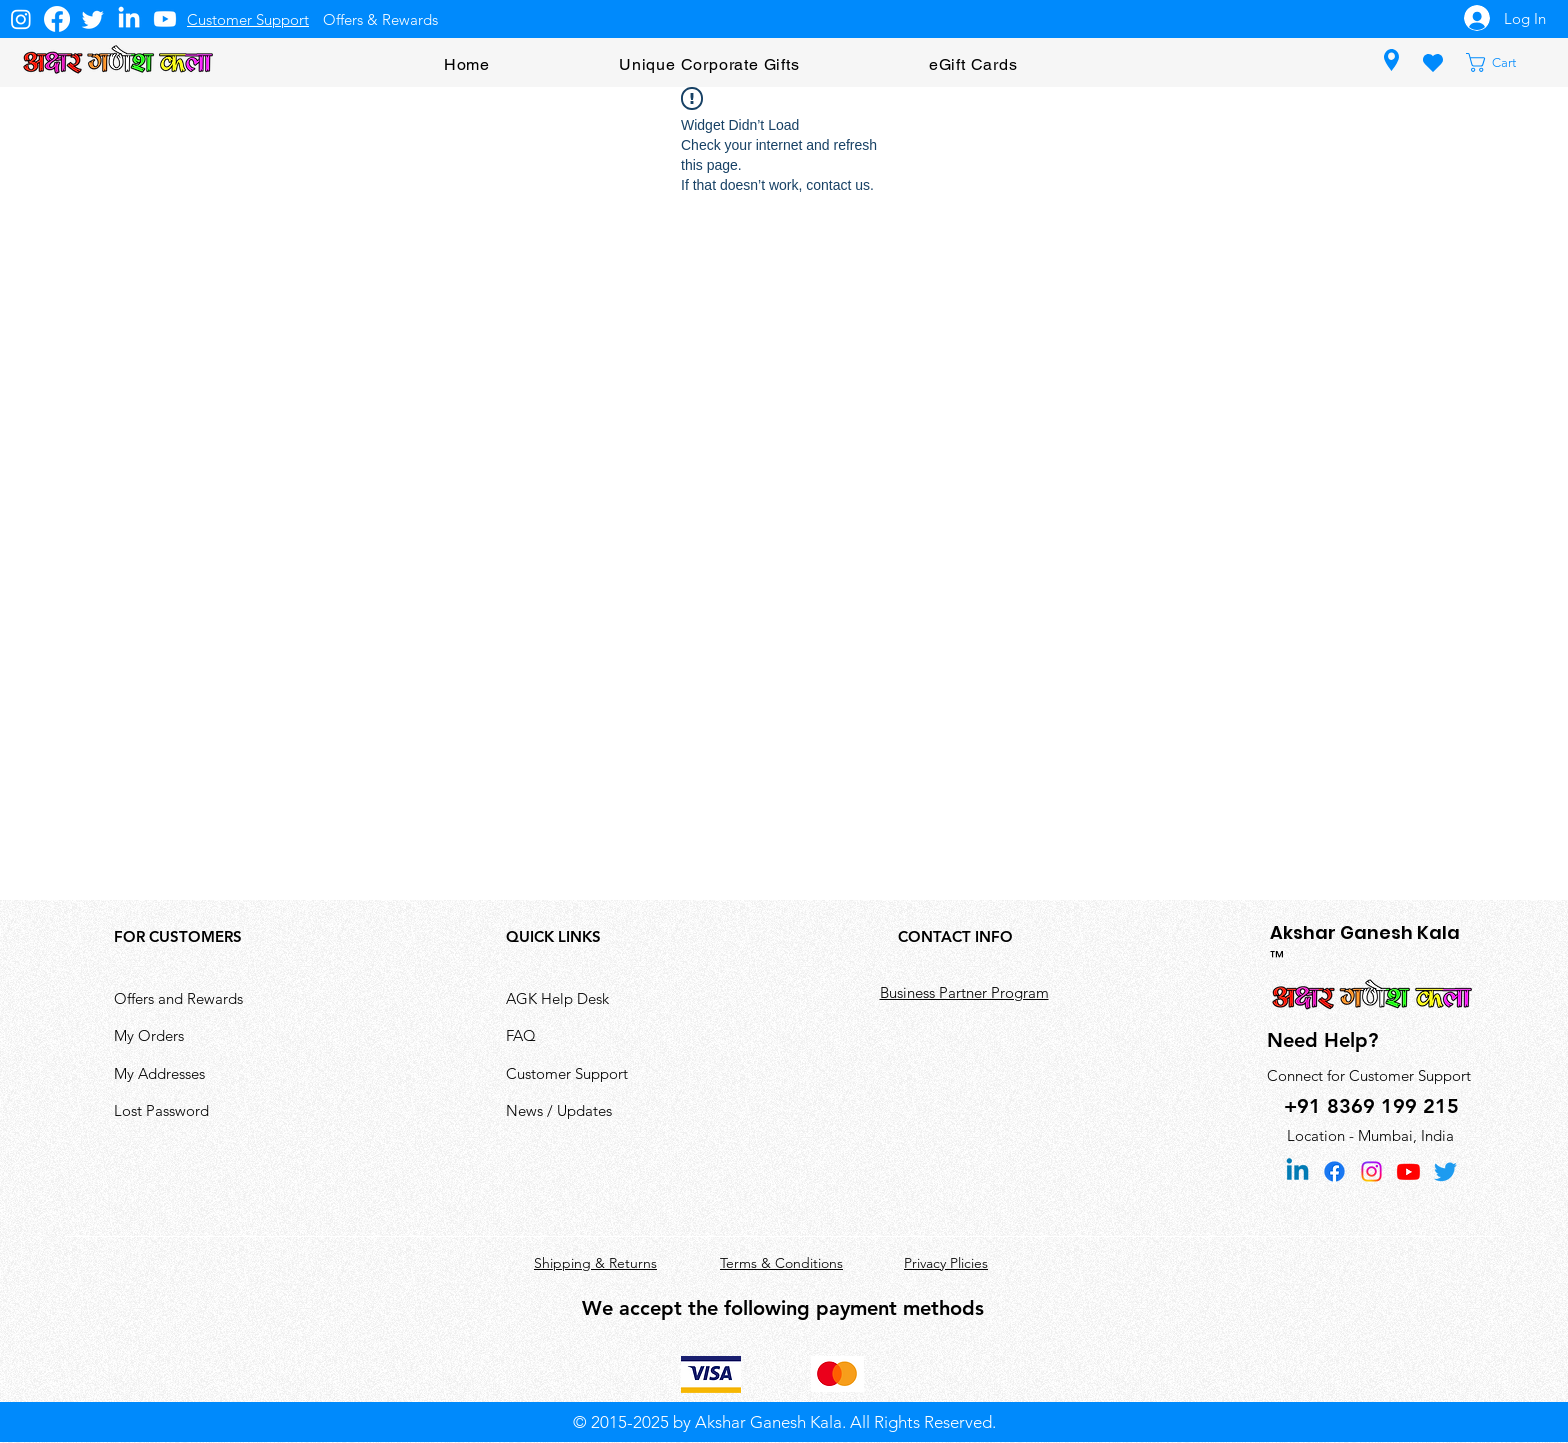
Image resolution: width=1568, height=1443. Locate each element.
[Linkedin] (1297, 1171)
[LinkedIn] (129, 19)
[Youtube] (165, 19)
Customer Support (567, 1073)
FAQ (521, 1035)
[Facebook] (57, 19)
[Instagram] (21, 19)
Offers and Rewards (178, 998)
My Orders (149, 1035)
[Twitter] (93, 19)
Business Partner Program (964, 992)
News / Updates (559, 1110)
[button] (1503, 62)
